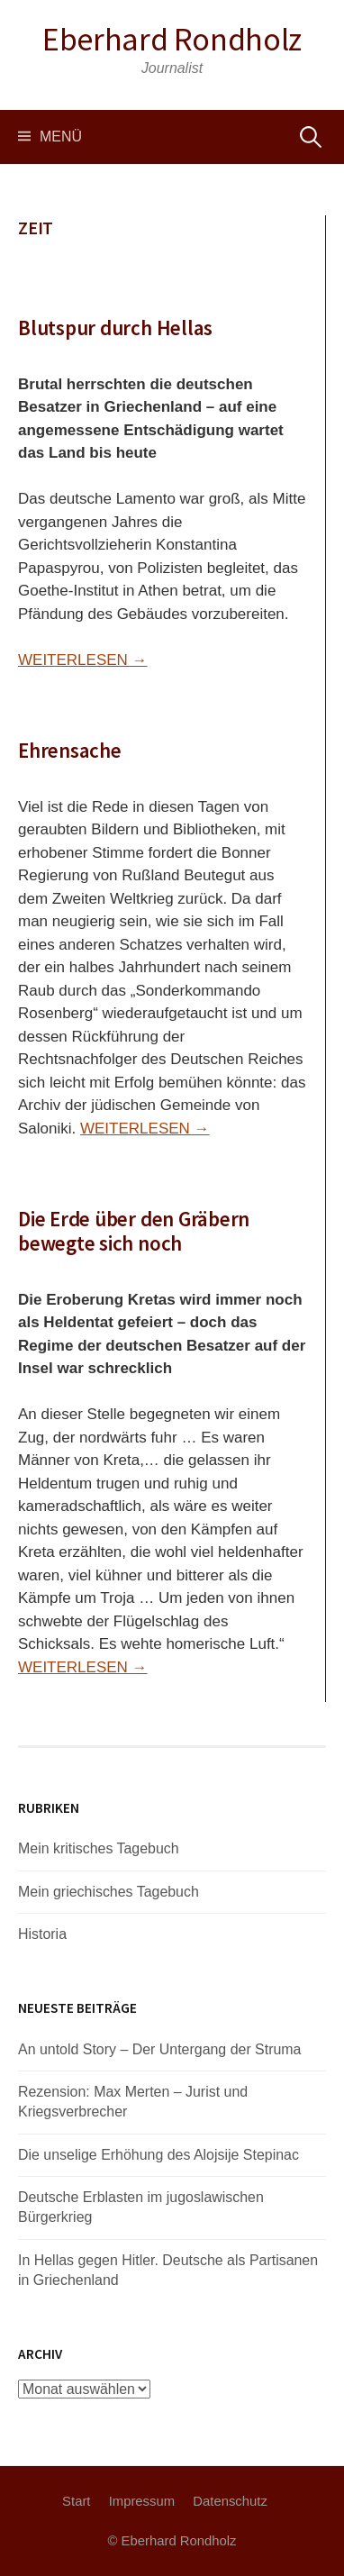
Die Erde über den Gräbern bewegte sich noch (133, 1231)
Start (76, 2501)
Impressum (142, 2501)
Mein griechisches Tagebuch (108, 1891)
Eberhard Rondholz (172, 39)
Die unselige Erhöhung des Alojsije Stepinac (158, 2154)
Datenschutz (230, 2501)
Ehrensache (70, 750)
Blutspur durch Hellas (115, 327)
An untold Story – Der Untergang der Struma (160, 2049)
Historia (42, 1934)
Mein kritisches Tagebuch (98, 1848)
